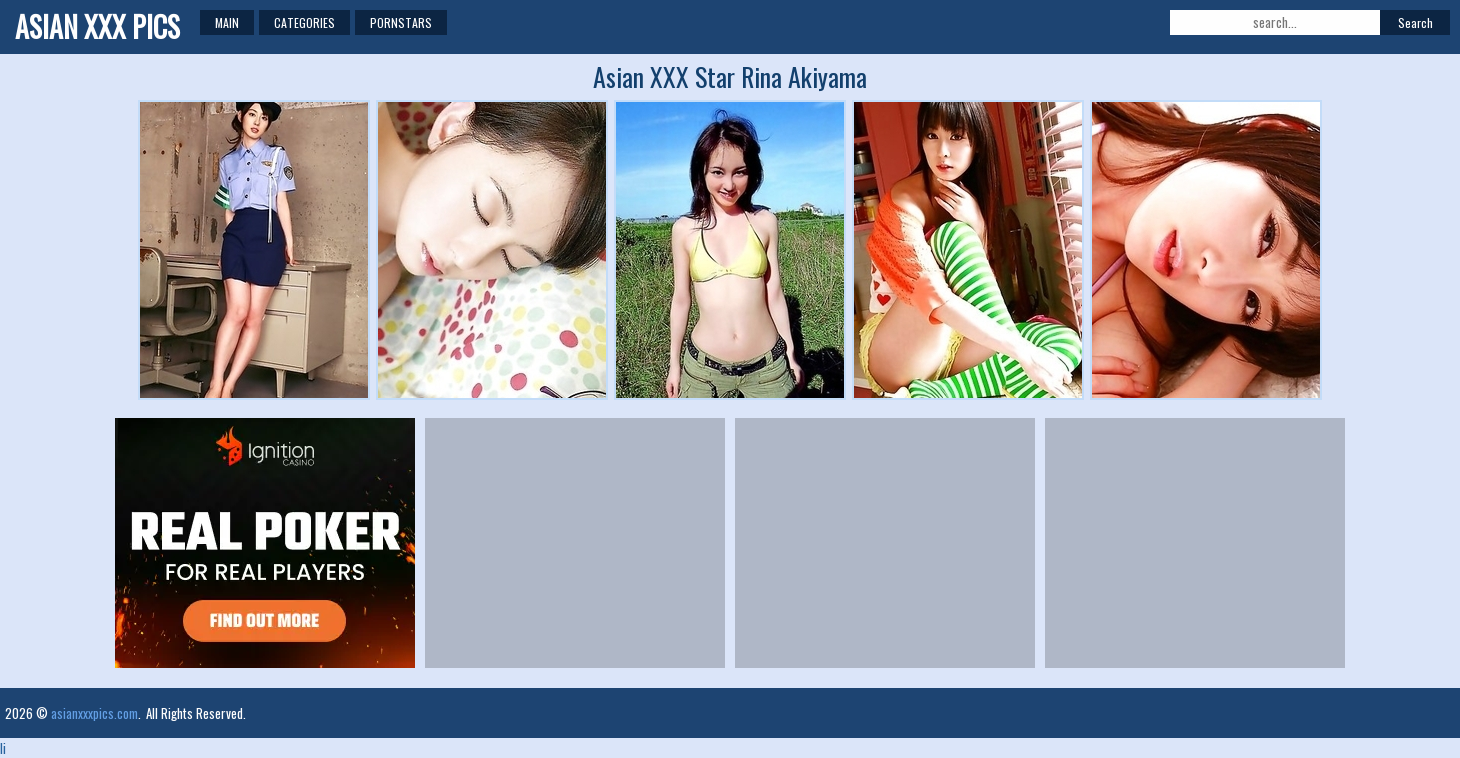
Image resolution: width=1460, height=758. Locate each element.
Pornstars (401, 22)
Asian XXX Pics (97, 26)
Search (1415, 22)
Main (227, 22)
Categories (304, 22)
